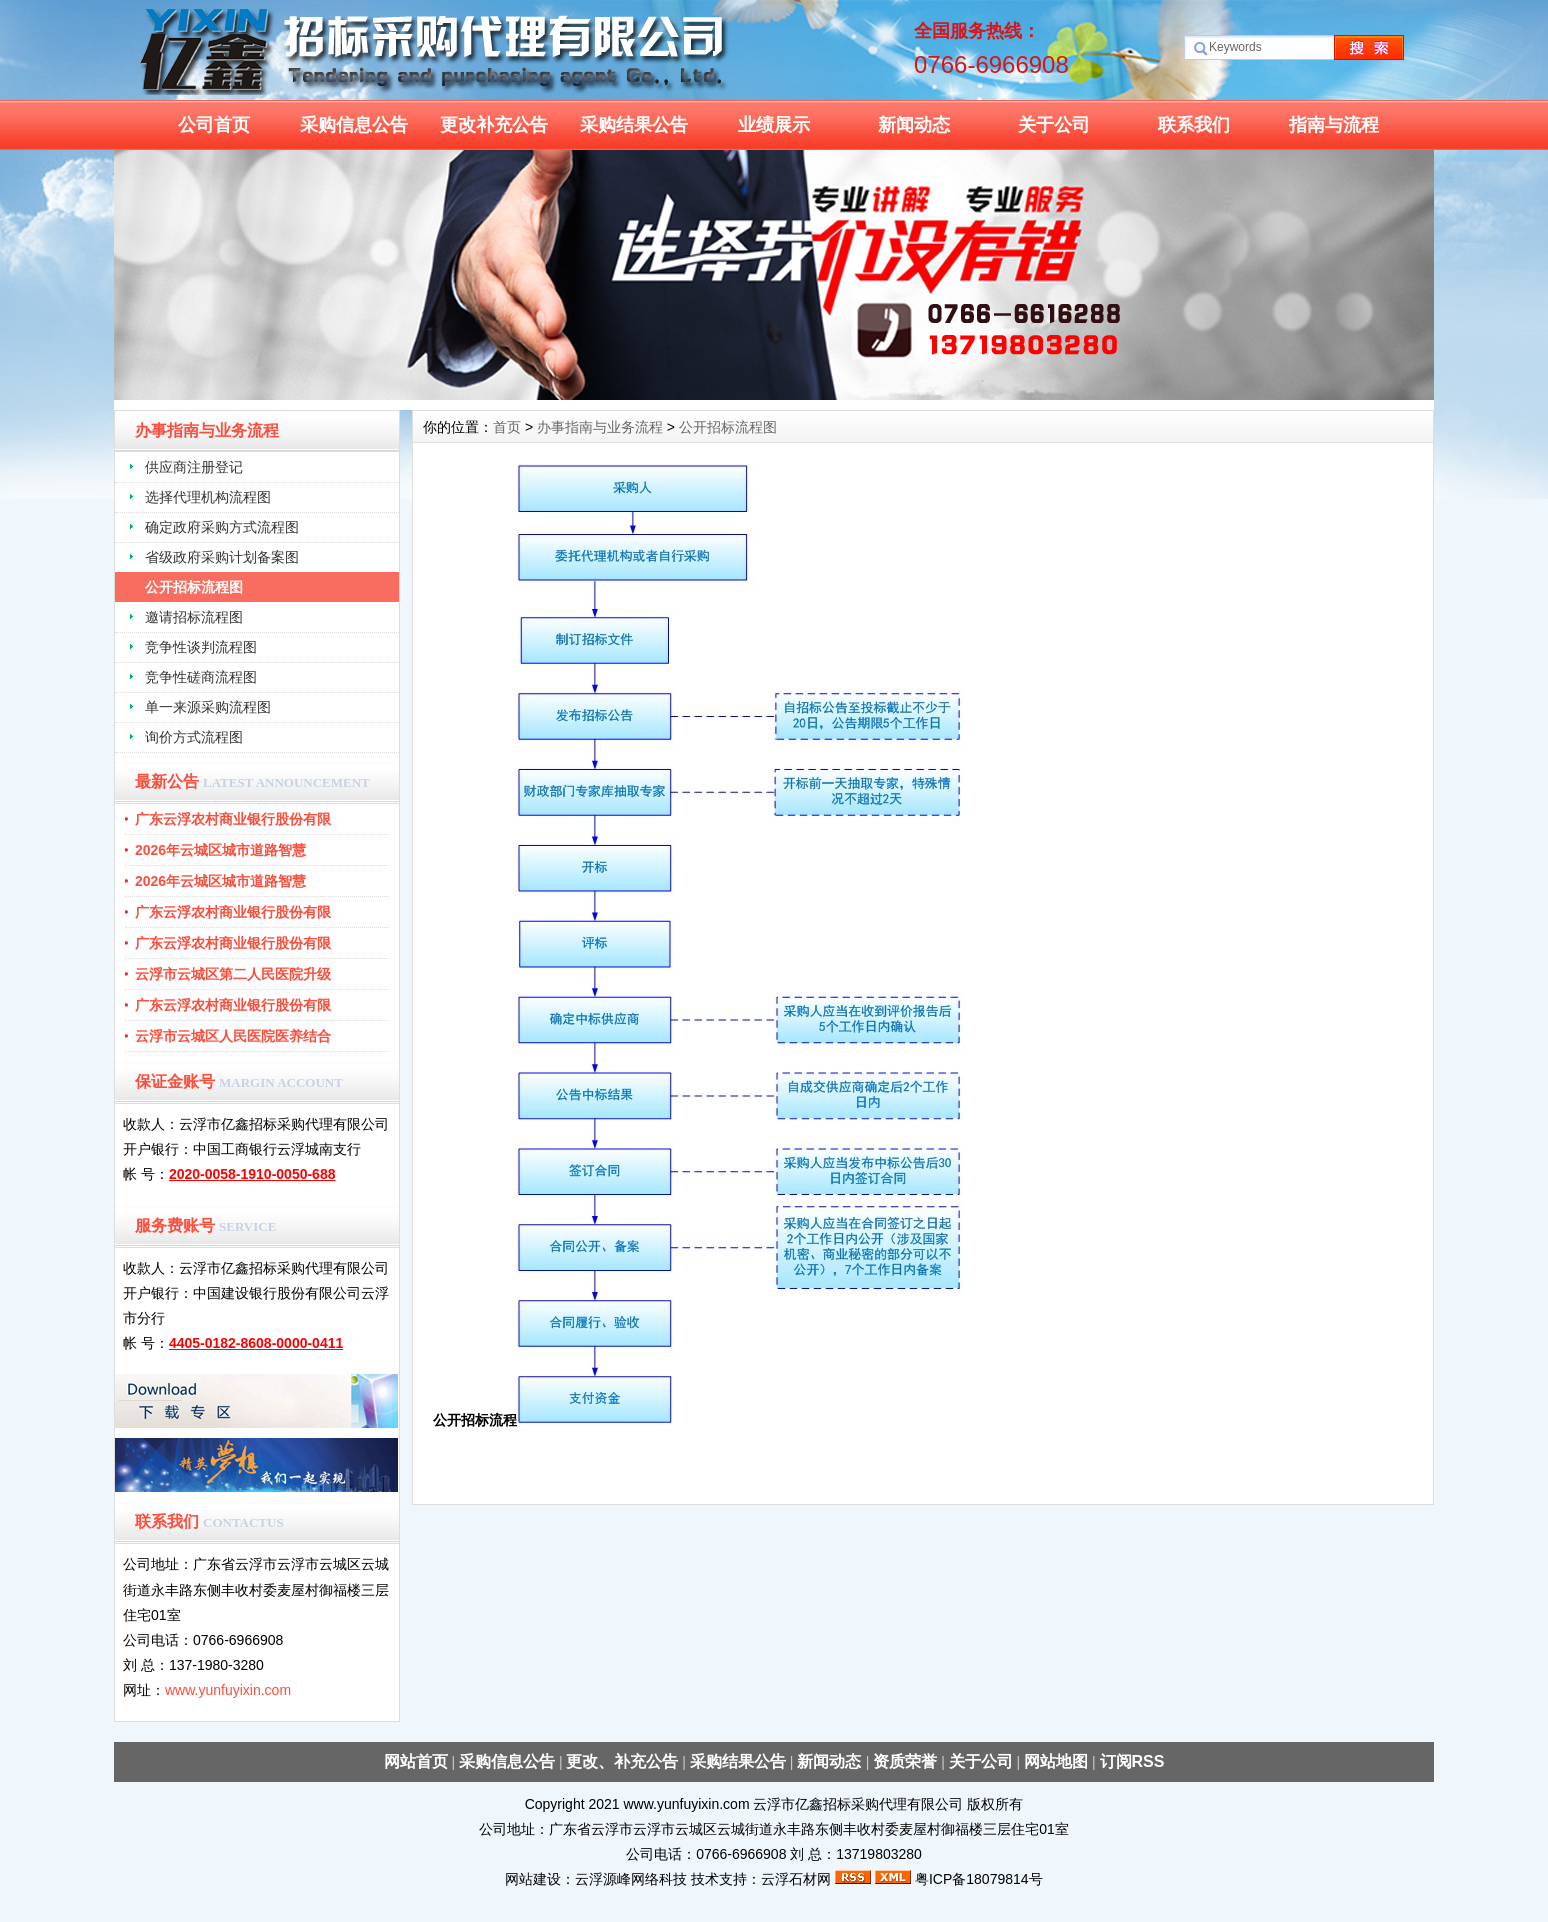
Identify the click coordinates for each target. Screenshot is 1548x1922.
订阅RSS (1132, 1761)
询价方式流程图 (194, 737)
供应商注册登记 (194, 467)
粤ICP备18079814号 (979, 1879)
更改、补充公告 (622, 1761)
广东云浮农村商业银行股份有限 (233, 819)
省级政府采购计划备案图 (222, 557)
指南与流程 (1334, 125)
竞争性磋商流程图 (201, 677)
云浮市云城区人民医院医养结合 (233, 1036)
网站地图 (1056, 1761)
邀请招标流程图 (194, 617)
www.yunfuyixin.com (228, 1690)
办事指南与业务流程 (600, 427)
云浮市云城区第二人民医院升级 (233, 974)
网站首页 (416, 1761)
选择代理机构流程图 (208, 497)
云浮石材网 (796, 1879)
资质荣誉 (905, 1761)
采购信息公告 (354, 125)
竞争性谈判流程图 (201, 647)
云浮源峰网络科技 (631, 1879)
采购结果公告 (634, 125)
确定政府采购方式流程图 (222, 527)
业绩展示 (774, 125)
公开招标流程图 (194, 587)
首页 (507, 427)
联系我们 (1194, 125)
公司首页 (214, 125)
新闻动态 (914, 125)
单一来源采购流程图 (208, 707)
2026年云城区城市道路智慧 (220, 850)
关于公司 (1054, 125)
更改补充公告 (494, 125)
